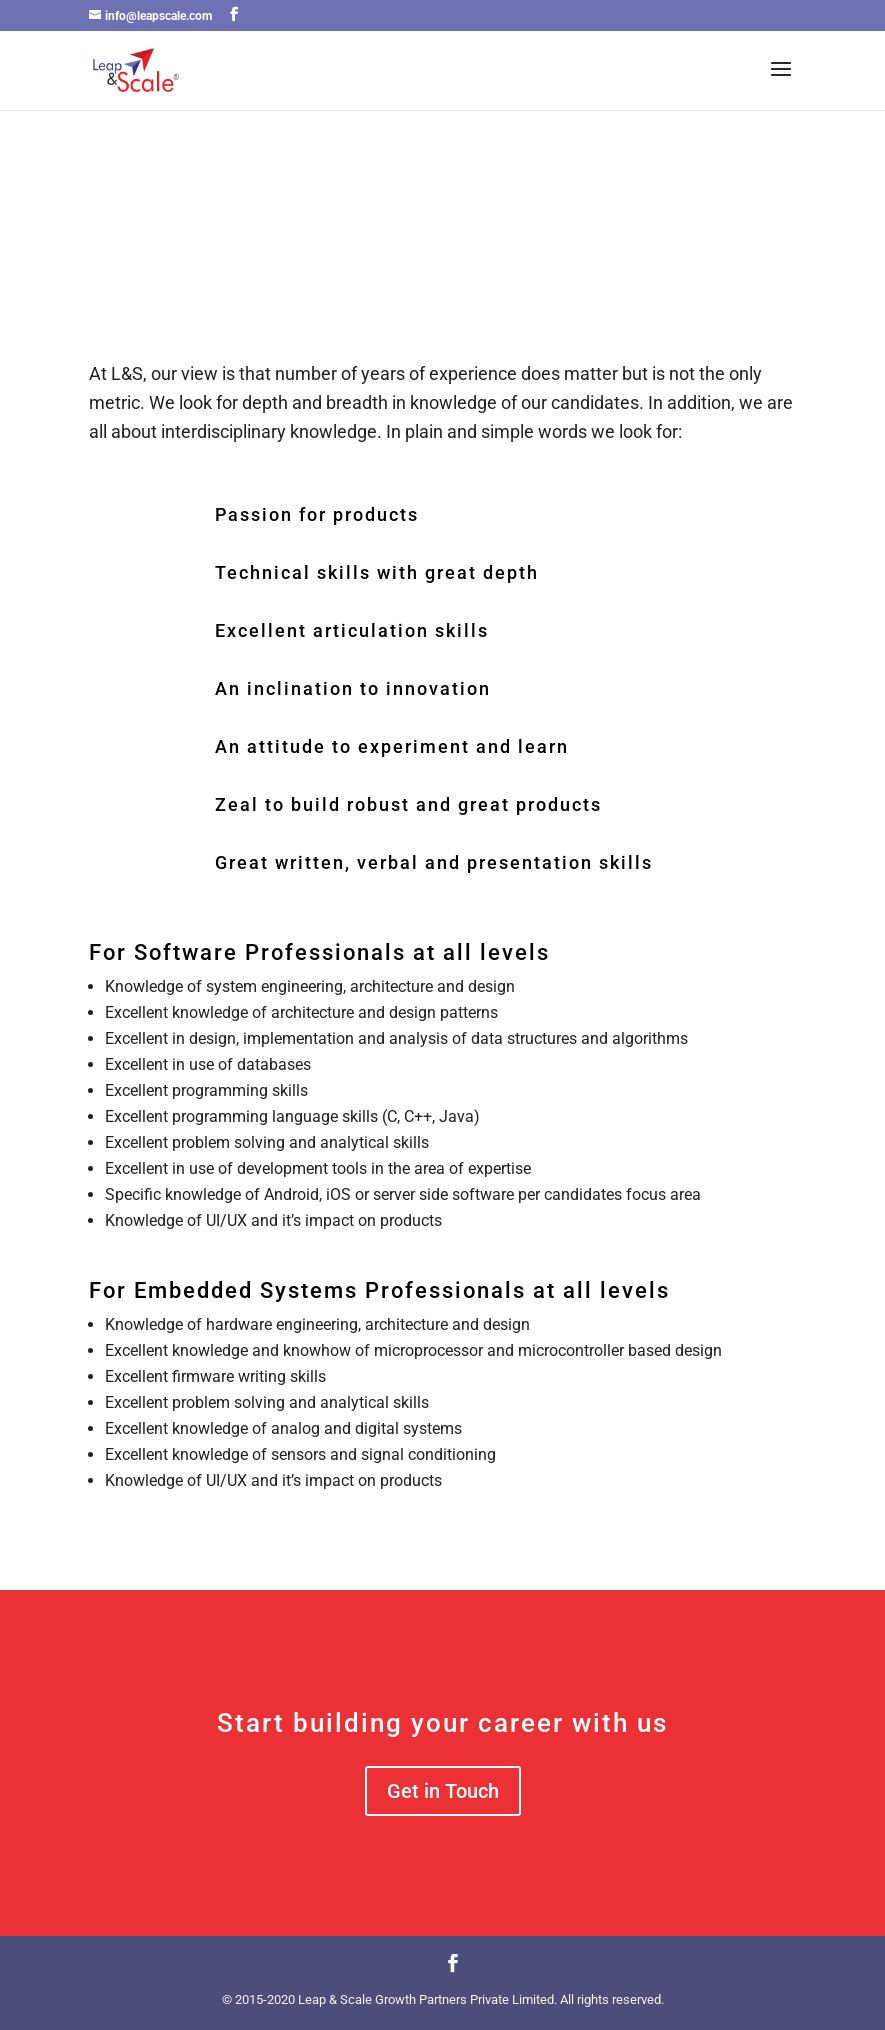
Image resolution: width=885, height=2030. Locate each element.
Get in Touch (443, 1791)
